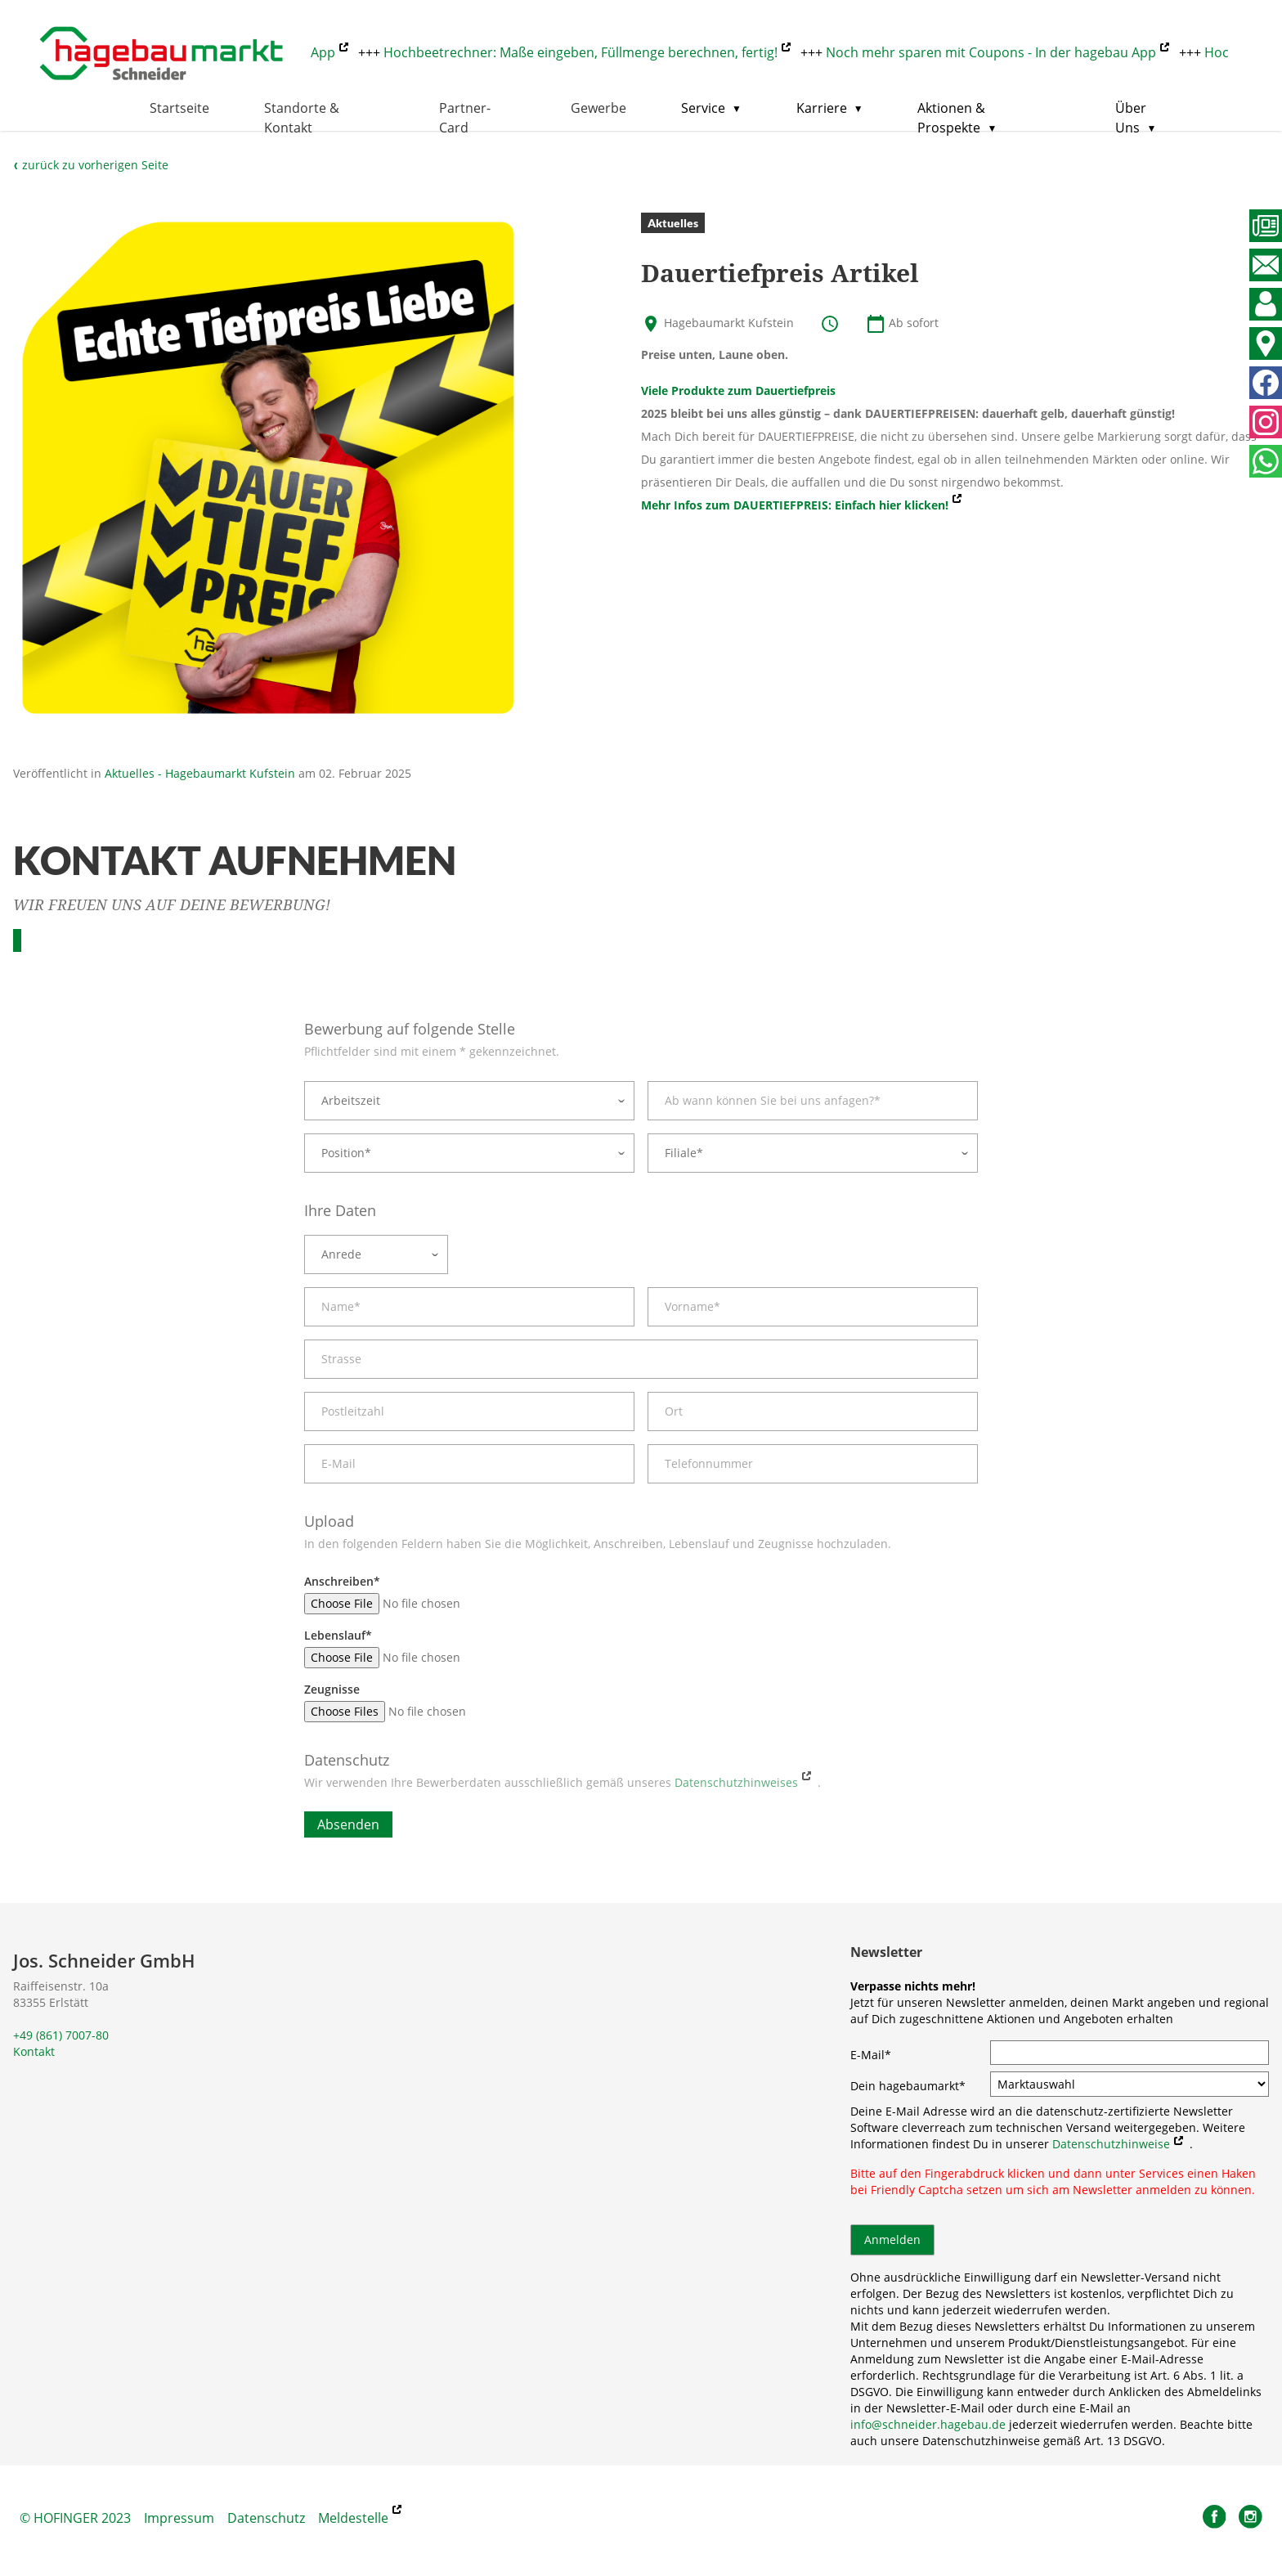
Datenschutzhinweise (1111, 2144)
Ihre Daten (340, 1210)
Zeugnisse (332, 1689)
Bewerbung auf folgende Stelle (409, 1029)
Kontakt (34, 2051)
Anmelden (892, 2239)
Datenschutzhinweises (736, 1782)
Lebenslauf (338, 1635)
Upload (329, 1521)
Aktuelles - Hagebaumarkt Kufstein (200, 773)
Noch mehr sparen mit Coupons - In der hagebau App (997, 52)
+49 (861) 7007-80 (61, 2035)
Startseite (179, 108)
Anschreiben (342, 1581)
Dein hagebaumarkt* (908, 2086)
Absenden (348, 1824)
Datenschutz (346, 1760)
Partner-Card (465, 118)
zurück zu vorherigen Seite (90, 165)
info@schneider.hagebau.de (928, 2424)
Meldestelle (353, 2518)
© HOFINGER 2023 (75, 2518)
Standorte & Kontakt (301, 118)
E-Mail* (870, 2054)
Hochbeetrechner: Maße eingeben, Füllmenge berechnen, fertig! (587, 52)
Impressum (179, 2518)
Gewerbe (598, 108)
